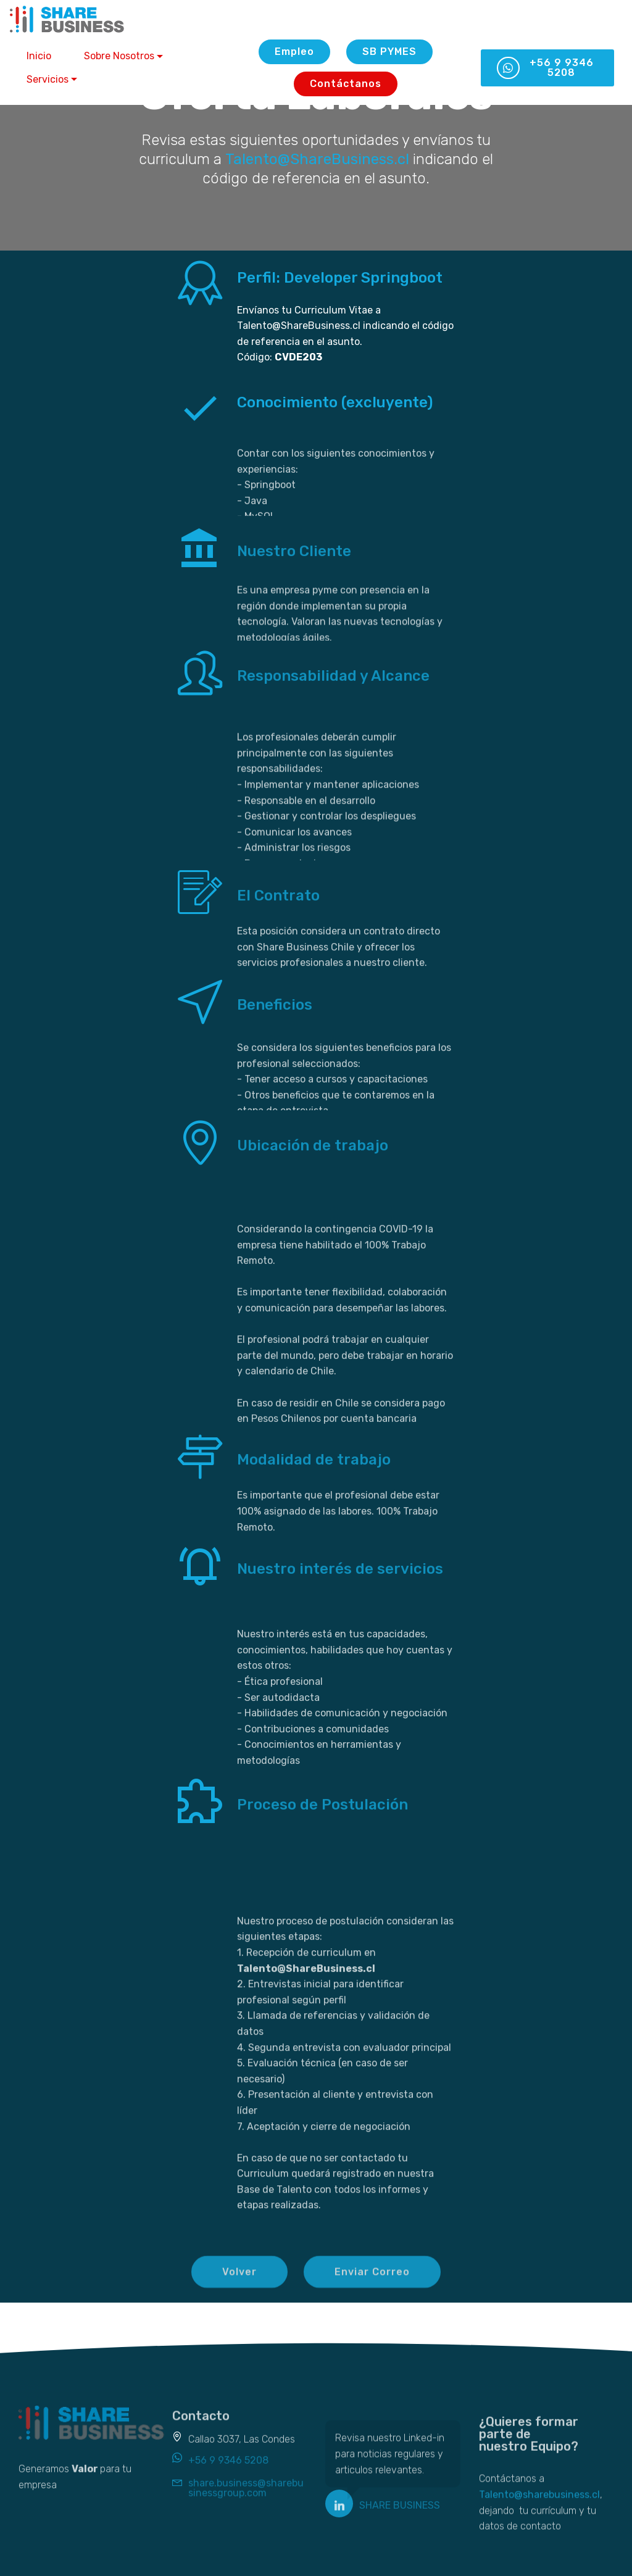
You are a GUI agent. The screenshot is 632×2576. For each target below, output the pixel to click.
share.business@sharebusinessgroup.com (246, 2493)
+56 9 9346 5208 (545, 68)
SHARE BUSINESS (399, 2508)
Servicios (48, 79)
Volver (239, 2281)
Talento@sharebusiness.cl (539, 2513)
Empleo (294, 51)
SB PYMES (389, 51)
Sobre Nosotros (119, 56)
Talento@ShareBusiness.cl (317, 159)
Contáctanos (345, 83)
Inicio (39, 56)
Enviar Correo (372, 2281)
